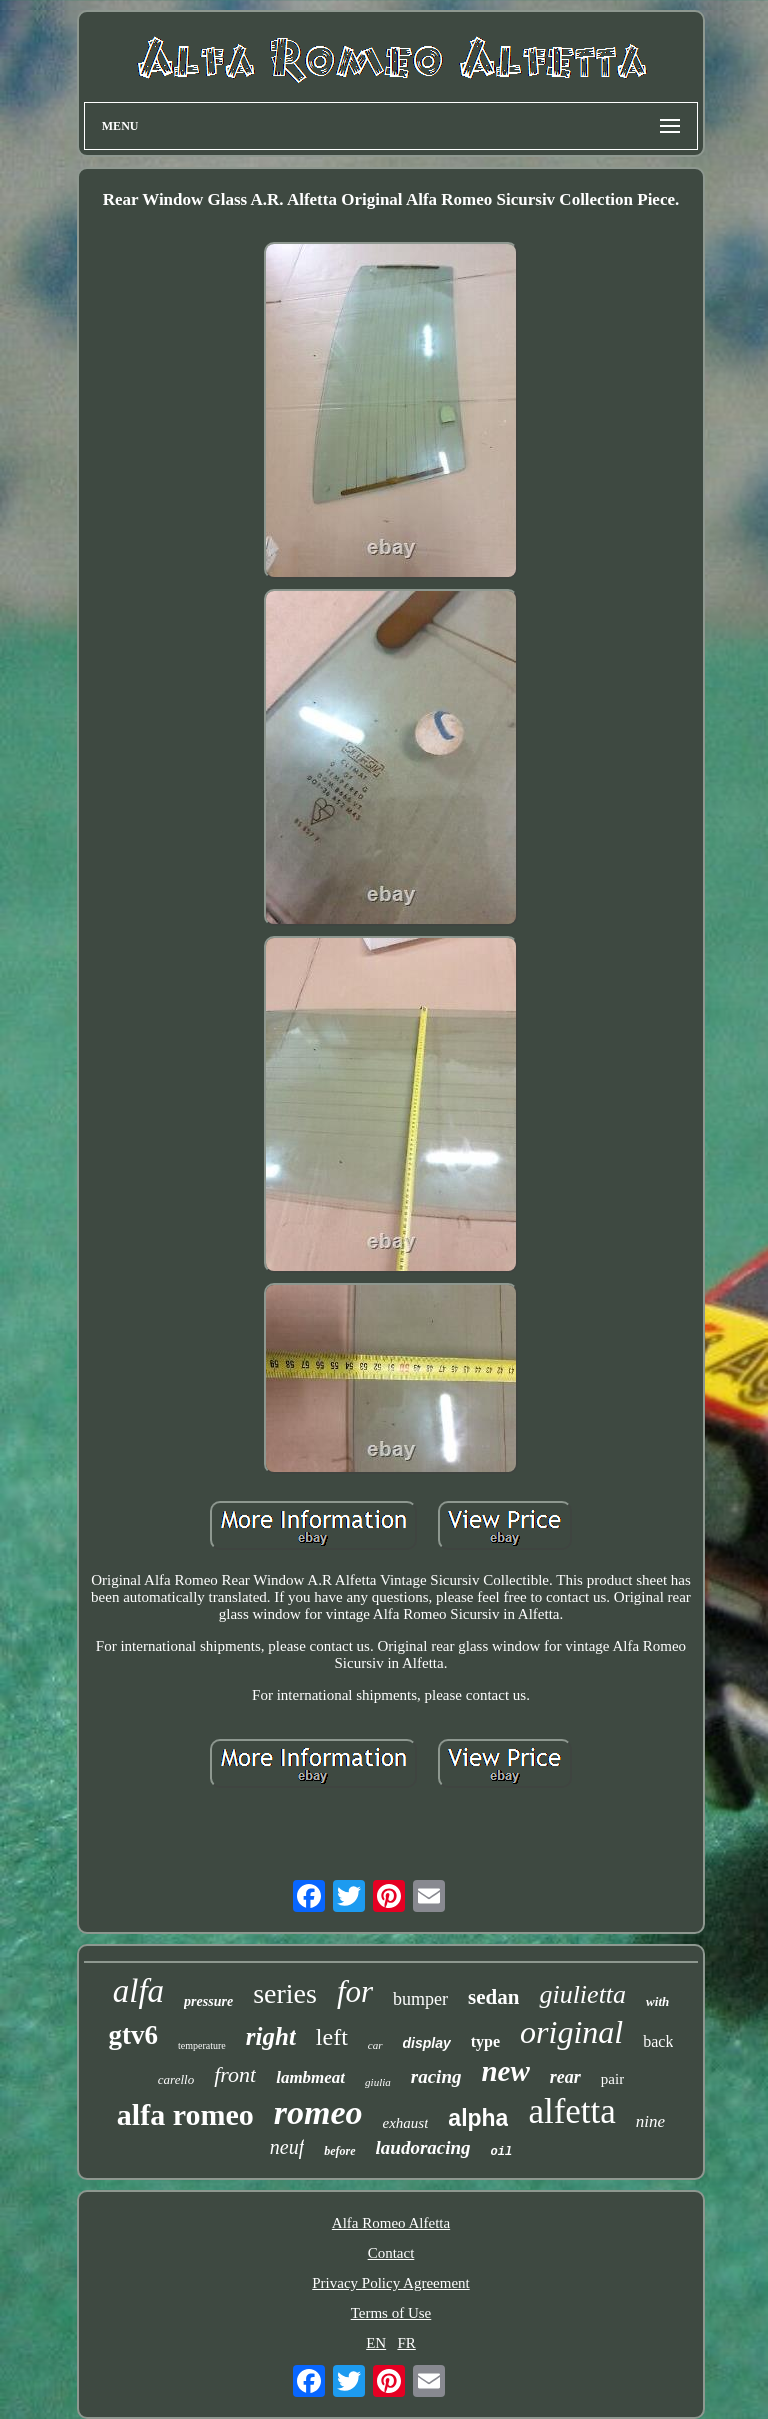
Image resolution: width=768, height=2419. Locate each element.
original (571, 2032)
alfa (138, 1991)
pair (612, 2079)
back (658, 2041)
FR (406, 2343)
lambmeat (310, 2077)
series (285, 1993)
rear (565, 2077)
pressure (208, 2001)
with (657, 2001)
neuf (287, 2147)
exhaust (406, 2123)
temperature (202, 2045)
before (339, 2151)
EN (376, 2343)
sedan (493, 1997)
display (427, 2043)
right (271, 2036)
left (332, 2037)
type (485, 2041)
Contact (391, 2253)
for (355, 1991)
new (505, 2071)
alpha (478, 2118)
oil (502, 2152)
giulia (378, 2082)
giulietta (582, 1994)
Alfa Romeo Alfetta (391, 2223)
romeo (318, 2112)
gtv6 (134, 2035)
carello (176, 2079)
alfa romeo (185, 2114)
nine (650, 2121)
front (235, 2074)
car (375, 2045)
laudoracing (423, 2147)
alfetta (571, 2111)
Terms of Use (391, 2313)
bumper (420, 1999)
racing (436, 2076)
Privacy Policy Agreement (390, 2283)
